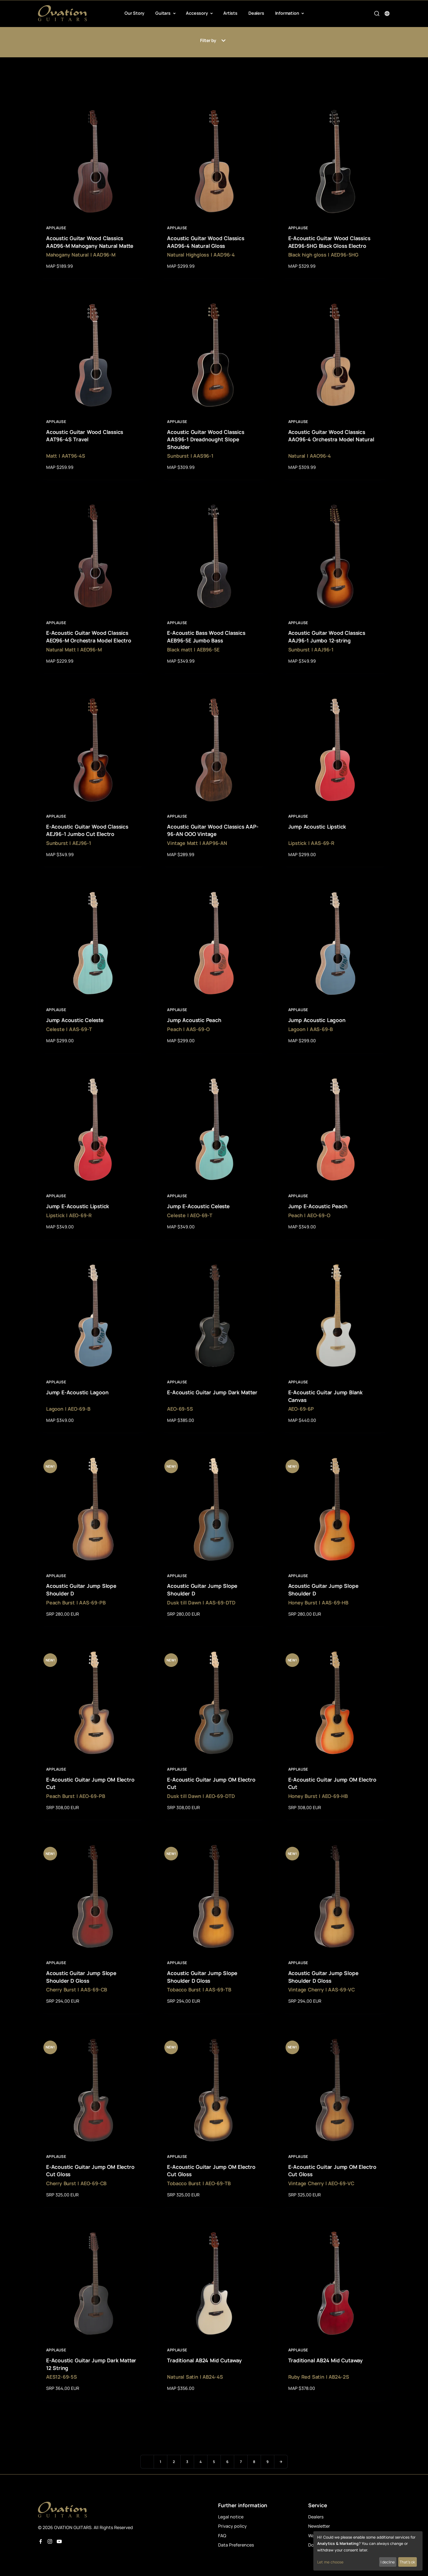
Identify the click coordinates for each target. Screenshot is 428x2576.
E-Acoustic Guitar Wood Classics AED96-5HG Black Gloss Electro (329, 242)
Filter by (214, 40)
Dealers (256, 13)
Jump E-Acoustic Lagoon (77, 1392)
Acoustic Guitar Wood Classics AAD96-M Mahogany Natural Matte (89, 242)
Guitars (163, 13)
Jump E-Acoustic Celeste (198, 1206)
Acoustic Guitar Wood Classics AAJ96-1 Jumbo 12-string (326, 636)
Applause (56, 227)
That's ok (407, 2562)
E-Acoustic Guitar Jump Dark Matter (212, 1392)
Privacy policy (232, 2526)
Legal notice (230, 2517)
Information (287, 13)
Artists (230, 13)
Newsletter (319, 2526)
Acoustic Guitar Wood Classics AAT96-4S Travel (84, 435)
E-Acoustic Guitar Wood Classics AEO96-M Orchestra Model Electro (88, 636)
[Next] (281, 2461)
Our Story (134, 13)
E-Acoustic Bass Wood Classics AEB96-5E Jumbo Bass (206, 636)
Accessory (197, 13)
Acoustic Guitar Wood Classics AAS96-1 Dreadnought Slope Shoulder (205, 439)
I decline (388, 2562)
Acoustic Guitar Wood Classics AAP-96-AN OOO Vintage (212, 830)
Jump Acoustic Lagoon (317, 1020)
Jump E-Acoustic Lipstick (77, 1206)
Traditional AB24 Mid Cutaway (204, 2360)
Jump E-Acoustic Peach (317, 1206)
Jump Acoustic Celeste (74, 1020)
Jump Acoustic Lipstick (317, 826)
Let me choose (330, 2562)
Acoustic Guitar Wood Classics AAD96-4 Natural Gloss (205, 242)
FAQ (222, 2536)
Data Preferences (236, 2545)
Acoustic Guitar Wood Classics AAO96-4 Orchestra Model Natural (331, 435)
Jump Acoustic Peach (194, 1020)
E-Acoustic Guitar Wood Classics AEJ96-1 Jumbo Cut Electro (87, 830)
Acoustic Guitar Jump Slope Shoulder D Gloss (81, 1977)
